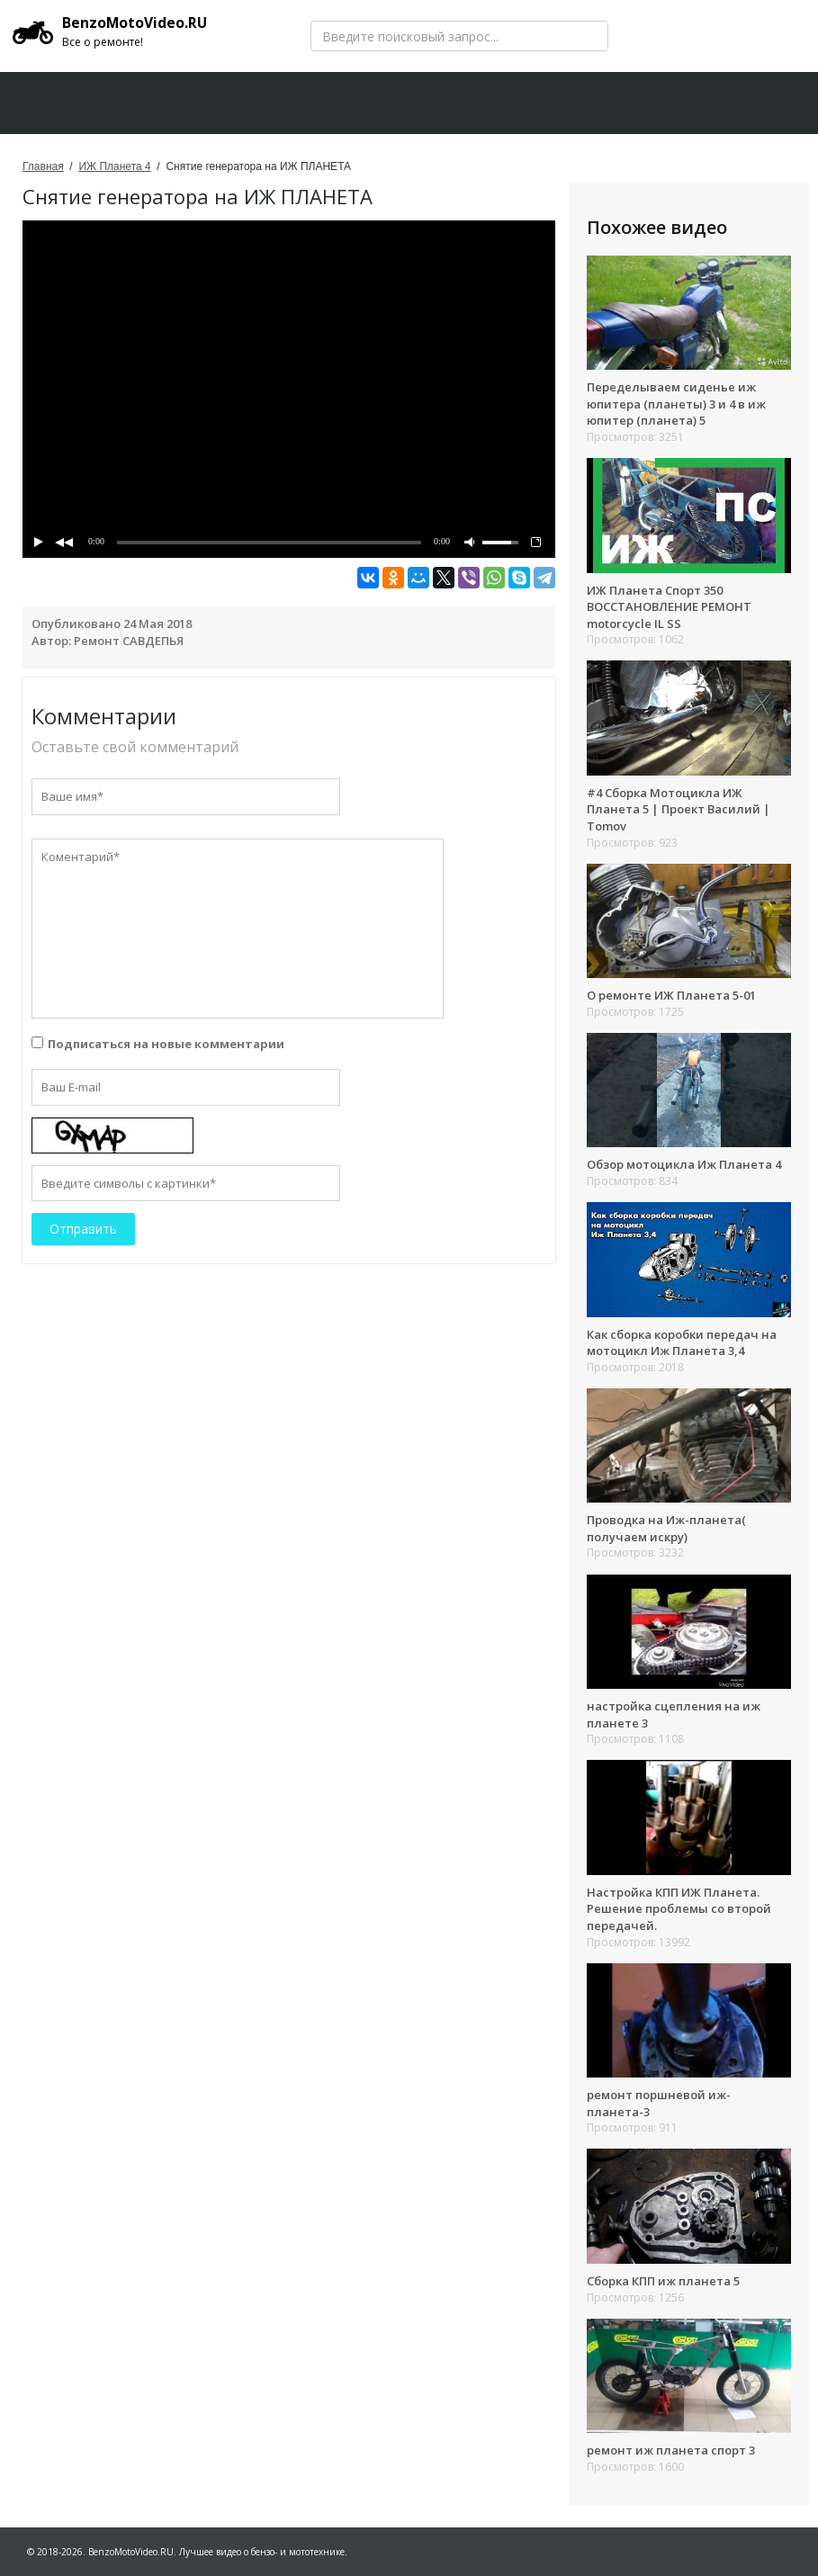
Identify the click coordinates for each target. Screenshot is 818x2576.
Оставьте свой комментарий (134, 747)
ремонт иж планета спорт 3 (671, 2450)
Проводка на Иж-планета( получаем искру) (666, 1528)
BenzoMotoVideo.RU (112, 31)
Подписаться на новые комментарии (166, 1044)
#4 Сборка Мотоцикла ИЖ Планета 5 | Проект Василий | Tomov (678, 809)
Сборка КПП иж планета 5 (663, 2281)
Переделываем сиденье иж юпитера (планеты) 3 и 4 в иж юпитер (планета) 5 (676, 403)
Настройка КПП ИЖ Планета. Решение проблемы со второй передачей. (679, 1909)
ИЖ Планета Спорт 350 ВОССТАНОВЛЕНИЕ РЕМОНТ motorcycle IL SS (669, 607)
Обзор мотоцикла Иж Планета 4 (684, 1164)
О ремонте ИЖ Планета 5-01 (671, 995)
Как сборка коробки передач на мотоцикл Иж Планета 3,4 (682, 1343)
